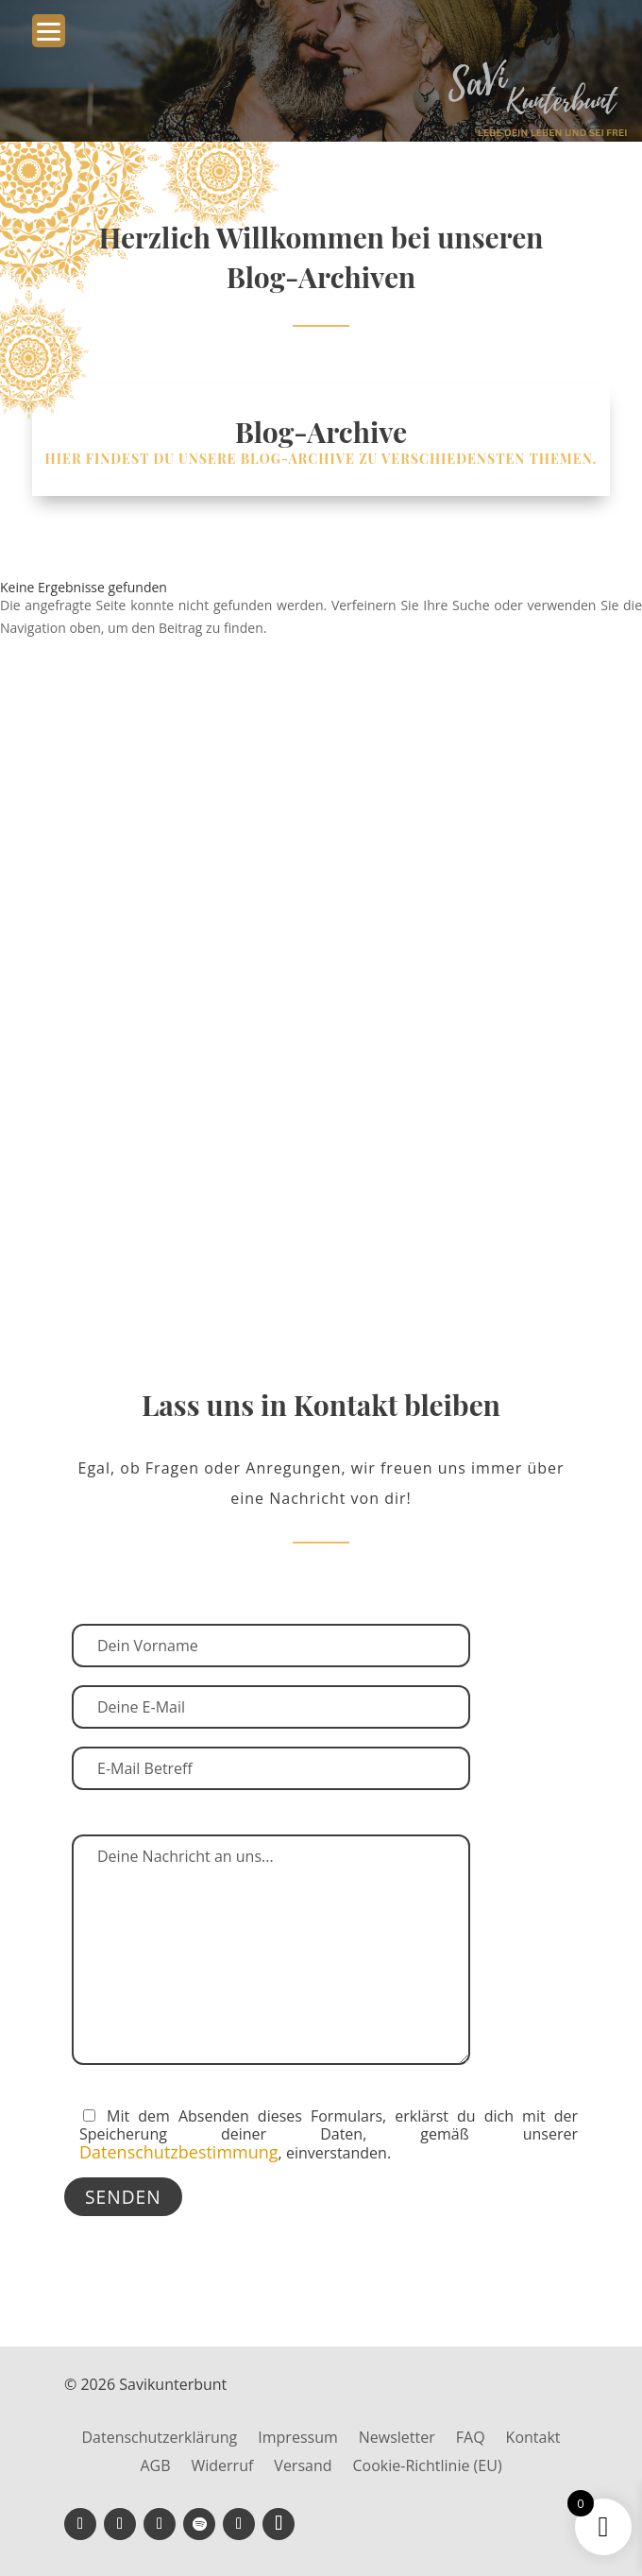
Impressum (297, 2439)
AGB (155, 2467)
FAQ (470, 2439)
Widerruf (222, 2467)
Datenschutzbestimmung (179, 2152)
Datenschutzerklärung (159, 2439)
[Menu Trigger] (48, 30)
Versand (302, 2467)
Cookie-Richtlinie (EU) (427, 2467)
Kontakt (533, 2439)
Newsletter (397, 2439)
